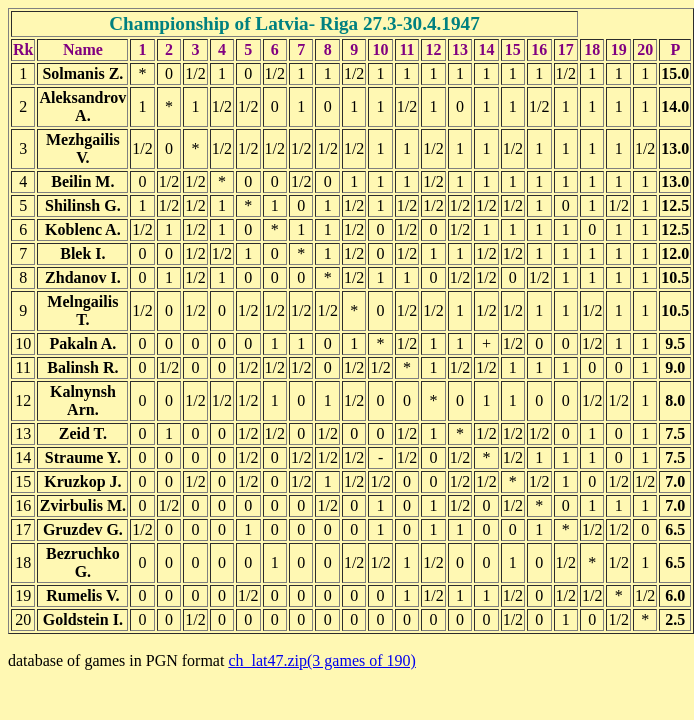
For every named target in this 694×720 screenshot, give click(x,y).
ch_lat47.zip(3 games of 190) (322, 660)
